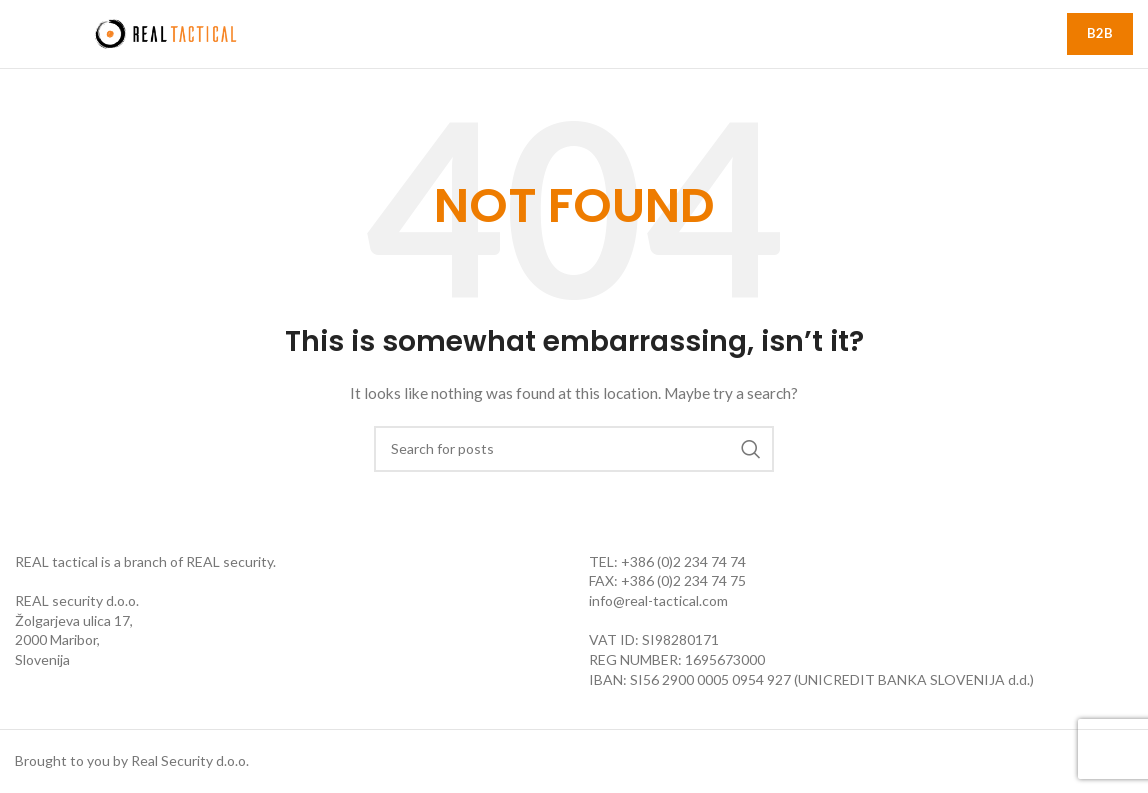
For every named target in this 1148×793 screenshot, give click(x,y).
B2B (1100, 33)
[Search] (574, 449)
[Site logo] (165, 32)
